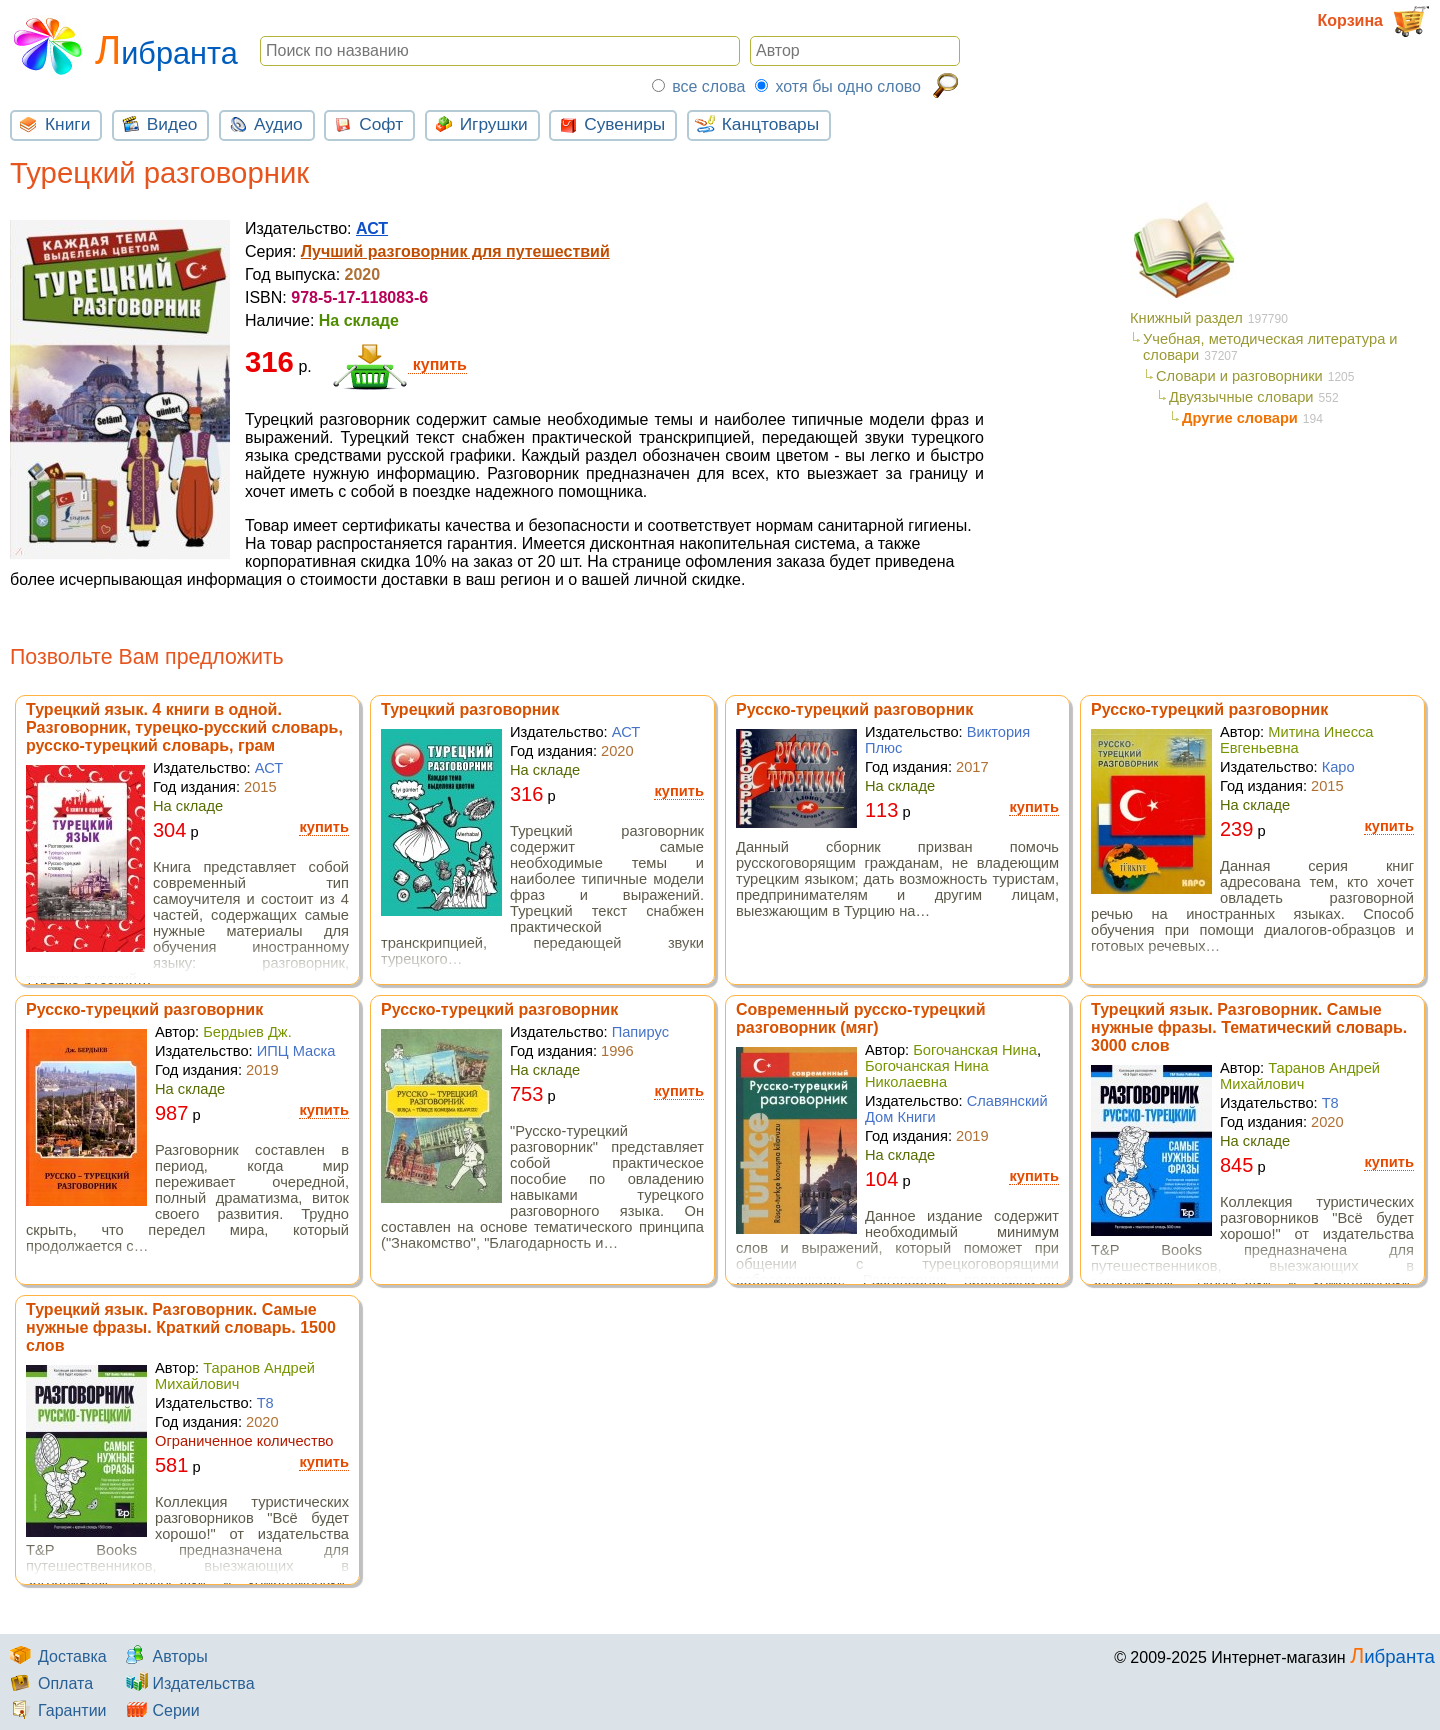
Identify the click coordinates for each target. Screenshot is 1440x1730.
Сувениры (609, 123)
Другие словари (1240, 418)
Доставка (56, 1656)
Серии (159, 1710)
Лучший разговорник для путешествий (455, 251)
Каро (1338, 767)
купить (399, 365)
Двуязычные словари (1241, 397)
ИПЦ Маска (296, 1051)
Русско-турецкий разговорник (854, 709)
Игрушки (478, 123)
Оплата (49, 1683)
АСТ (372, 228)
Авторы (163, 1656)
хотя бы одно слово (848, 86)
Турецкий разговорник (470, 709)
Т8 (1330, 1103)
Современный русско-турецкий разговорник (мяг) (861, 1018)
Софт (365, 123)
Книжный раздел (1186, 318)
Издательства (186, 1683)
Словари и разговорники (1239, 376)
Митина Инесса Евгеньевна (1296, 740)
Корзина (1374, 21)
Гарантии (56, 1710)
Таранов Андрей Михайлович (1300, 1076)
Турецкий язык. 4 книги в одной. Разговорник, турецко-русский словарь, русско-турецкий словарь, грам (184, 727)
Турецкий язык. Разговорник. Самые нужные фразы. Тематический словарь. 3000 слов (1249, 1027)
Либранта (124, 44)
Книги (52, 123)
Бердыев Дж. (247, 1032)
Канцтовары (755, 123)
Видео (157, 123)
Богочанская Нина (975, 1050)
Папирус (640, 1032)
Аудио (263, 123)
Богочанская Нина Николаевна (927, 1074)
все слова (708, 86)
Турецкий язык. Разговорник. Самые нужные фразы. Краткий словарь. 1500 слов (181, 1327)
